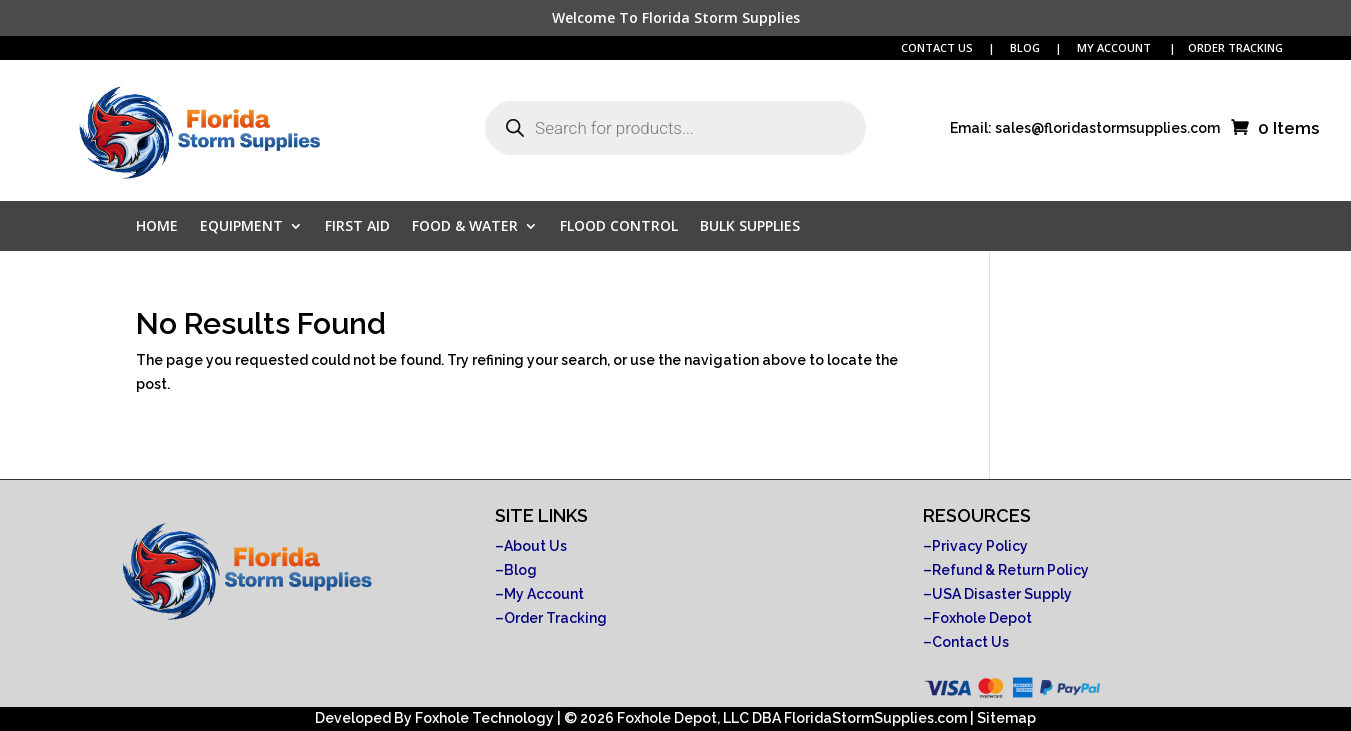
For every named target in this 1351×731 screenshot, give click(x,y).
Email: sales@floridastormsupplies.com (1085, 128)
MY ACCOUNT (1115, 47)
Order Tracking (555, 618)
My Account (544, 594)
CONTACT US (937, 47)
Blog (520, 570)
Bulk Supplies (750, 227)
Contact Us (970, 642)
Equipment (241, 227)
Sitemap (1006, 718)
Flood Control (619, 227)
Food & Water (465, 227)
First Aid (357, 227)
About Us (535, 546)
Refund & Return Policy (1010, 570)
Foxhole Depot (982, 618)
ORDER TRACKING (1235, 47)
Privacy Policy (980, 546)
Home (157, 227)
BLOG (1026, 47)
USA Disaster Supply (1002, 594)
